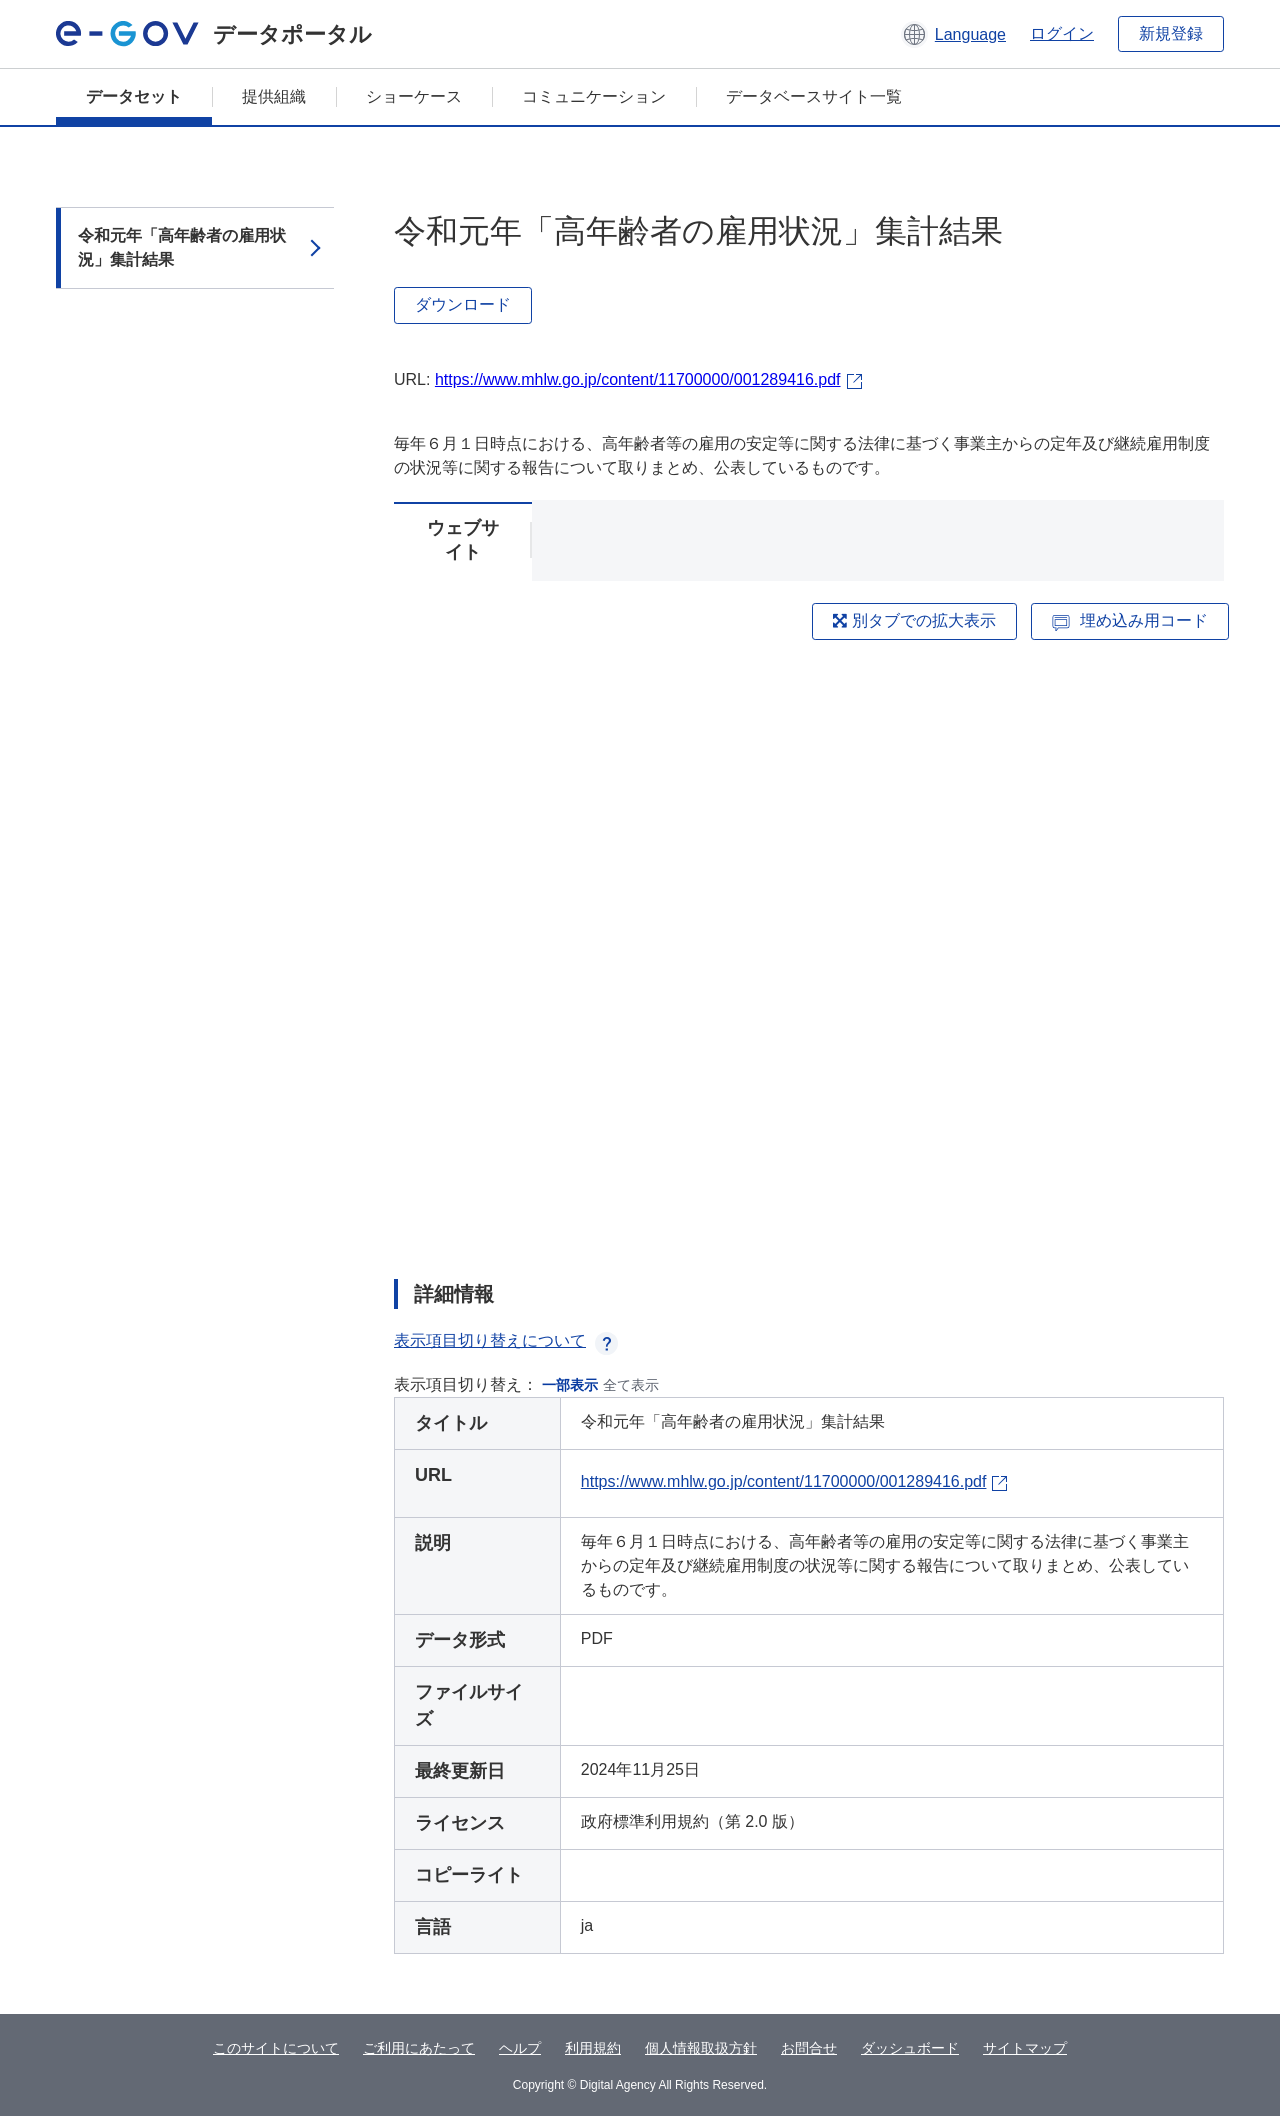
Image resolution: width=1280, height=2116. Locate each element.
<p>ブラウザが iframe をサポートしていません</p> (809, 952)
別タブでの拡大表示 (914, 620)
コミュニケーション (594, 96)
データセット (134, 96)
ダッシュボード (910, 2048)
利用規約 (593, 2048)
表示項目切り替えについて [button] (506, 1340)
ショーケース (414, 96)
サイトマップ (1025, 2048)
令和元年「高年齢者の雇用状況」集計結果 (182, 247)
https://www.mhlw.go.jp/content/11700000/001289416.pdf (638, 379)
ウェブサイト (463, 540)
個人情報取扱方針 (701, 2048)
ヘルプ (520, 2048)
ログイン (1062, 33)
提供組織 (274, 96)
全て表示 (631, 1385)
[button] (953, 34)
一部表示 (570, 1385)
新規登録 (1171, 33)
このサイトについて (276, 2048)
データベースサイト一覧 (814, 96)
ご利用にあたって (419, 2048)
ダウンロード (463, 304)
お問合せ (809, 2048)
